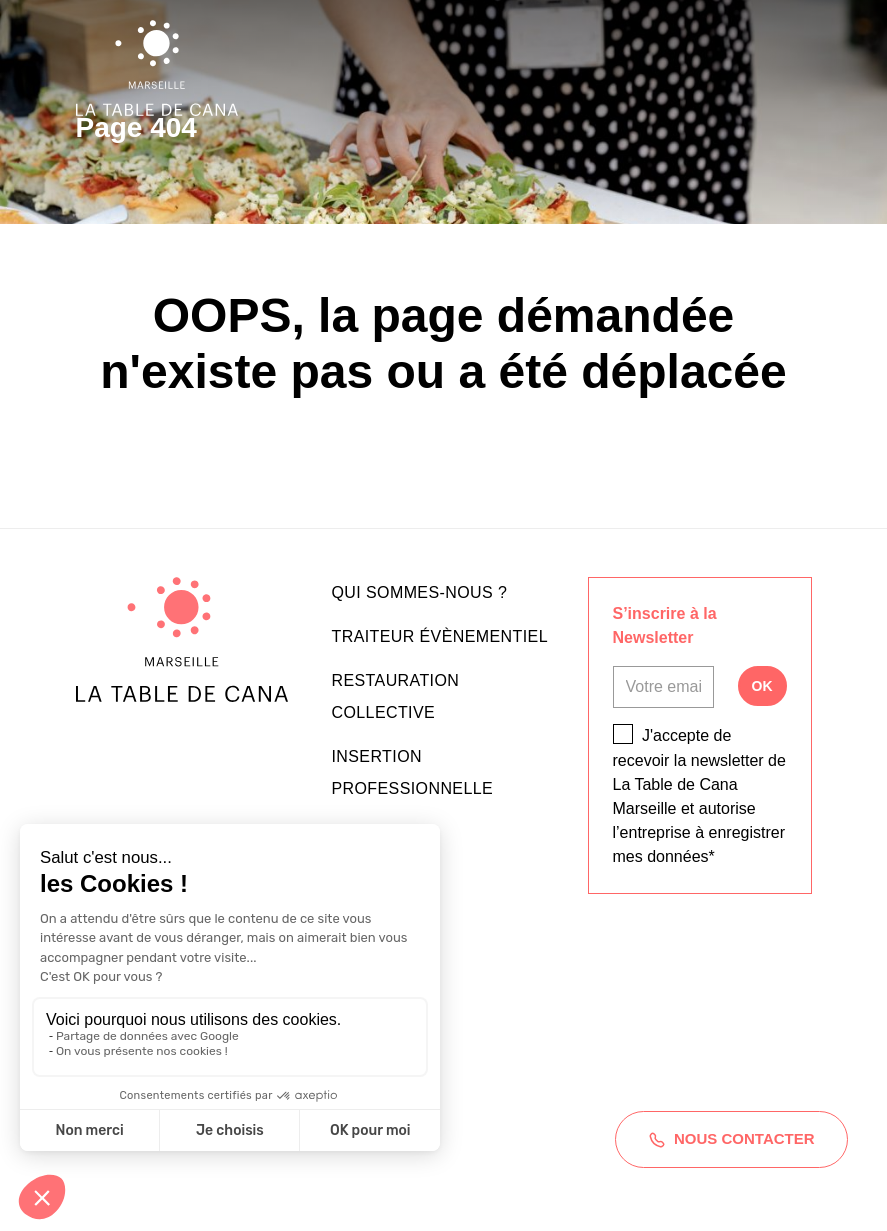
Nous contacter (730, 1139)
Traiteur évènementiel (440, 636)
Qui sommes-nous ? (420, 592)
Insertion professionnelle (413, 772)
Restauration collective (396, 696)
